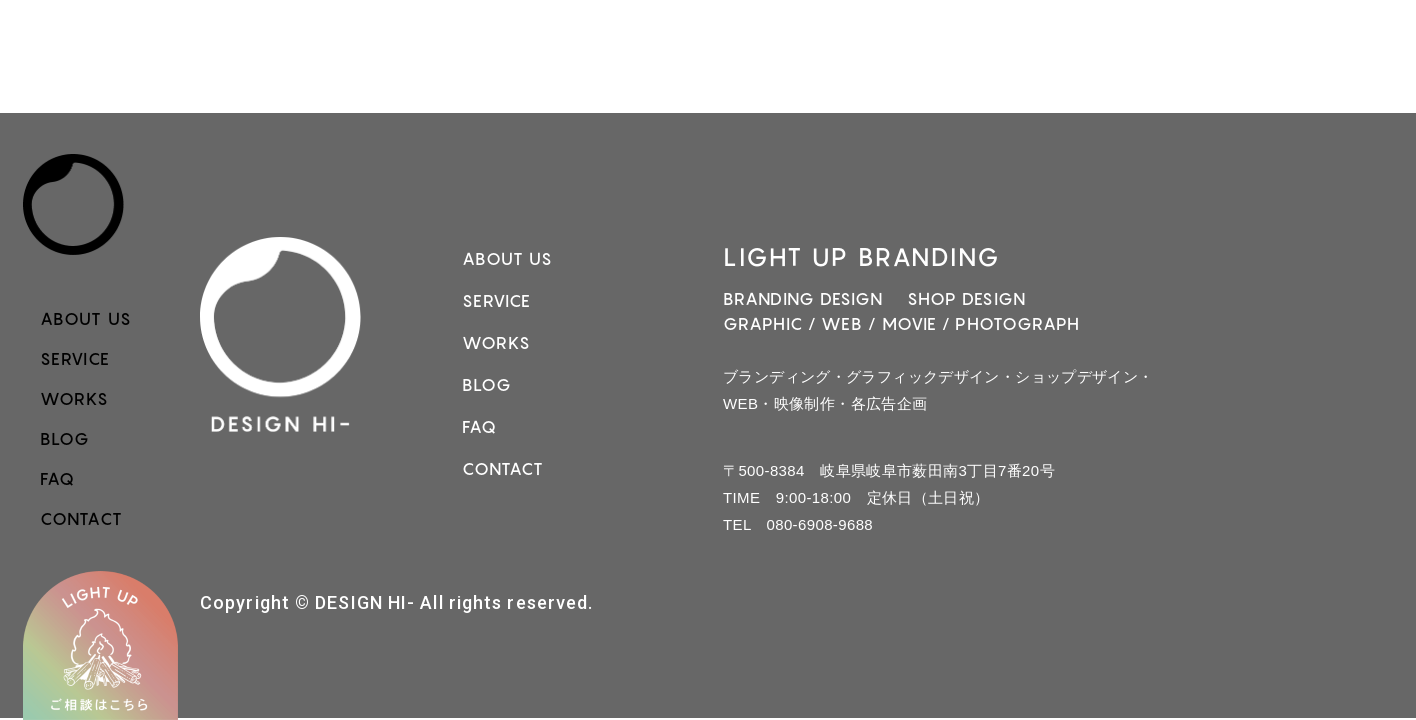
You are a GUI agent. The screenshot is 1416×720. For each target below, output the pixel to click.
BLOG (65, 439)
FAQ (57, 479)
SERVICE (75, 359)
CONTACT (81, 519)
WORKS (75, 399)
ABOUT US (86, 319)
